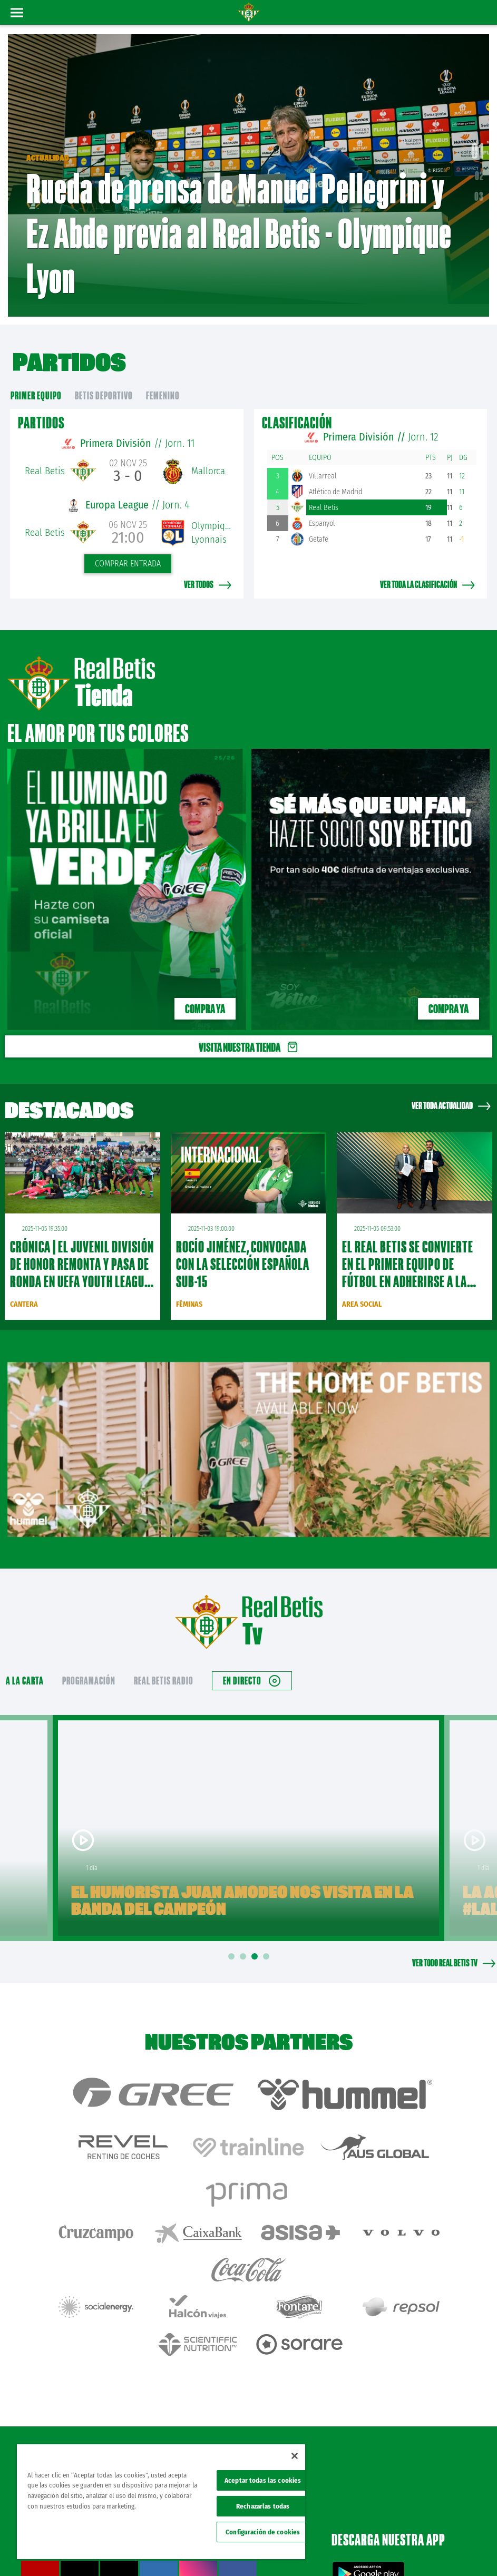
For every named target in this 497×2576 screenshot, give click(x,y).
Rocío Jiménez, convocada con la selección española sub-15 (242, 1248)
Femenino (163, 380)
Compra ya (205, 993)
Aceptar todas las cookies (263, 2480)
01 (477, 143)
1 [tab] (233, 1941)
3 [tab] (256, 1941)
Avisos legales (326, 2535)
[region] (161, 2501)
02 (479, 168)
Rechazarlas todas (262, 2506)
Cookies (423, 2535)
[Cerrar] (294, 2456)
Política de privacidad (378, 2535)
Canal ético (459, 2550)
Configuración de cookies (263, 2532)
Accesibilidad (456, 2535)
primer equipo (36, 380)
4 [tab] (267, 1941)
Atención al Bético (94, 2377)
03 (479, 188)
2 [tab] (244, 1941)
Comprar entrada (128, 548)
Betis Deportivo (104, 380)
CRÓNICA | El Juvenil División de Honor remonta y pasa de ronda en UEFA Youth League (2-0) (82, 1257)
